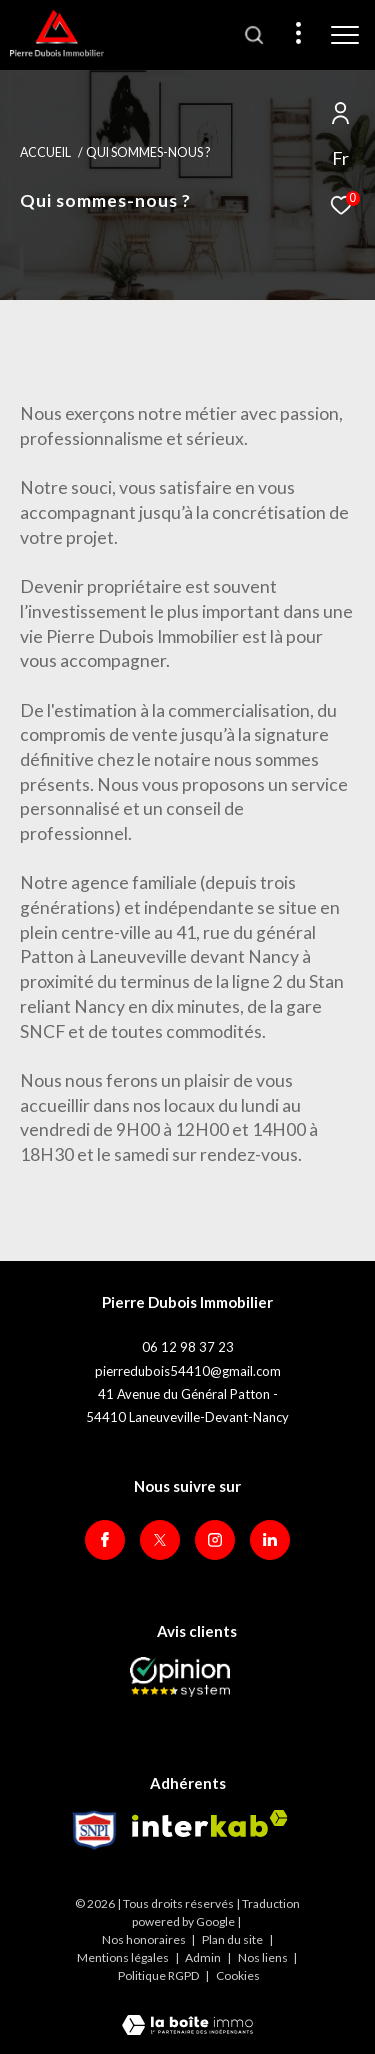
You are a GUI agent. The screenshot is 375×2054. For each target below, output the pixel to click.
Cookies (238, 1976)
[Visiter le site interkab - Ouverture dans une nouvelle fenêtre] (210, 1823)
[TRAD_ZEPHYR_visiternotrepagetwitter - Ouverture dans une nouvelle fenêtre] (160, 1540)
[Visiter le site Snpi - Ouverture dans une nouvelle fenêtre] (94, 1830)
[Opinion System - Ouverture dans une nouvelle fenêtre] (180, 1677)
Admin (204, 1957)
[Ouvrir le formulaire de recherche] (254, 35)
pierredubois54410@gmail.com (188, 1371)
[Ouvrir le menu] (345, 35)
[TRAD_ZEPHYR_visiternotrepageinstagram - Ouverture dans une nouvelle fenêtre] (215, 1540)
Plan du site (233, 1939)
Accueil (45, 152)
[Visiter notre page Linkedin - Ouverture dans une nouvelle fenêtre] (270, 1540)
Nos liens (264, 1957)
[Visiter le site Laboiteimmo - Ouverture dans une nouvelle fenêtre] (187, 2012)
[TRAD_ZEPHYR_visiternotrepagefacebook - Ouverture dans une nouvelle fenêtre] (105, 1540)
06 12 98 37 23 (188, 1347)
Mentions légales (124, 1957)
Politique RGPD (158, 1975)
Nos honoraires (144, 1939)
